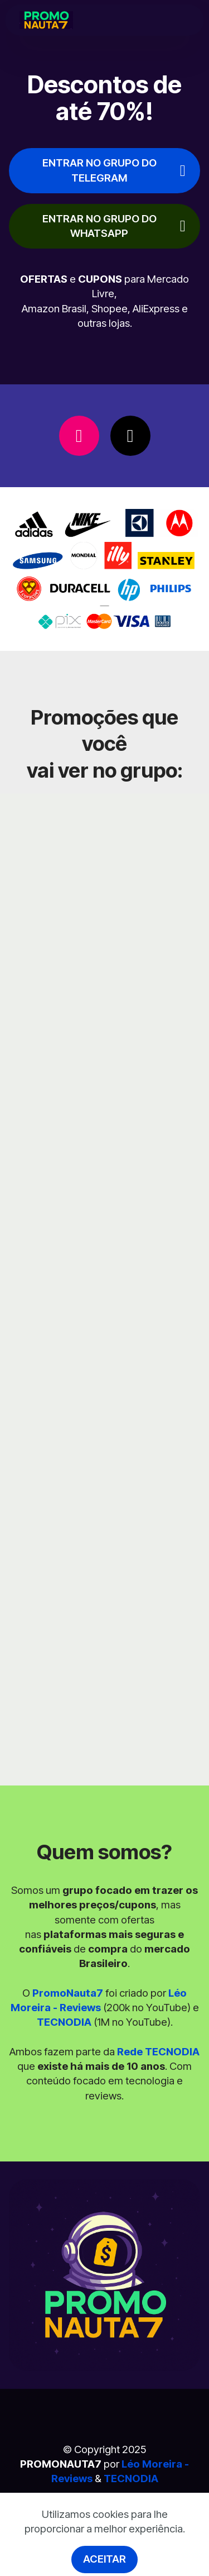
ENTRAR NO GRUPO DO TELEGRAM (114, 170)
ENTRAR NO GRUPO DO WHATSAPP (114, 226)
